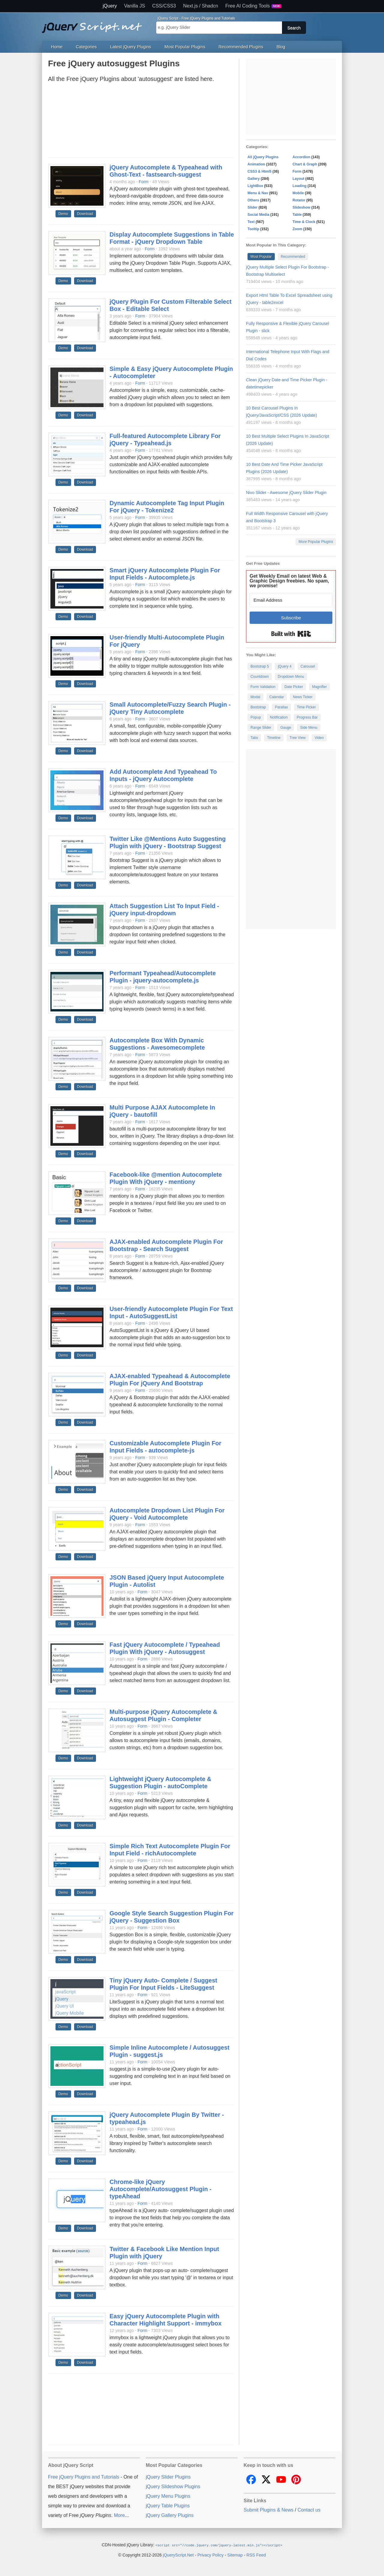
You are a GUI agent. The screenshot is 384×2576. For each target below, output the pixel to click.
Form (143, 181)
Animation (256, 164)
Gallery (254, 179)
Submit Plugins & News (268, 2509)
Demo (63, 214)
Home (56, 46)
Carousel (308, 666)
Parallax (281, 707)
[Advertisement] (141, 121)
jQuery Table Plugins (168, 2505)
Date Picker (293, 687)
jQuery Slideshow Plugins (173, 2486)
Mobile (298, 193)
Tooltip (253, 229)
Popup (255, 717)
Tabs (254, 738)
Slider (252, 207)
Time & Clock (303, 222)
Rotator (298, 200)
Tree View (297, 738)
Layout (298, 179)
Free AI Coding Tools (253, 6)
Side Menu (308, 727)
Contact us (309, 2509)
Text (251, 222)
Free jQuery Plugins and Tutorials (94, 24)
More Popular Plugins (315, 542)
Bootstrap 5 (259, 666)
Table (297, 215)
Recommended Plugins (241, 46)
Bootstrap (258, 707)
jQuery (110, 6)
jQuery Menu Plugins (168, 2496)
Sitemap (235, 2554)
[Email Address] (291, 600)
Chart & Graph (304, 164)
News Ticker (302, 697)
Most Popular (261, 257)
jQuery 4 (284, 666)
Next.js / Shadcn (200, 6)
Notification (279, 717)
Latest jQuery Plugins (130, 46)
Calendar (276, 697)
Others (253, 200)
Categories (86, 46)
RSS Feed (256, 2554)
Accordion (301, 157)
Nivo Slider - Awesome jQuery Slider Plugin (286, 492)
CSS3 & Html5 (260, 171)
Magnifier (319, 687)
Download (85, 214)
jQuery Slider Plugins (168, 2476)
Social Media (258, 215)
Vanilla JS (134, 6)
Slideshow (301, 207)
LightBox (255, 186)
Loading (299, 186)
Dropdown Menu (291, 677)
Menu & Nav (258, 193)
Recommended (293, 257)
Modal (255, 697)
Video (319, 738)
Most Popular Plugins (184, 46)
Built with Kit (291, 633)
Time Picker (306, 707)
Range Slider (260, 727)
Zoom (297, 229)
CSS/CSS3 (164, 6)
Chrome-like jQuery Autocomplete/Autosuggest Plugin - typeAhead (161, 2188)
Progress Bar (307, 717)
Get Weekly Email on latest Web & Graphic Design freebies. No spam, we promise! (289, 580)
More (119, 2515)
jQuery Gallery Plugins (170, 2515)
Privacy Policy (210, 2554)
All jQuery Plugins (263, 157)
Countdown (259, 677)
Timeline (273, 738)
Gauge (285, 727)
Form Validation (262, 687)
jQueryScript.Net (178, 2554)
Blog (281, 46)
